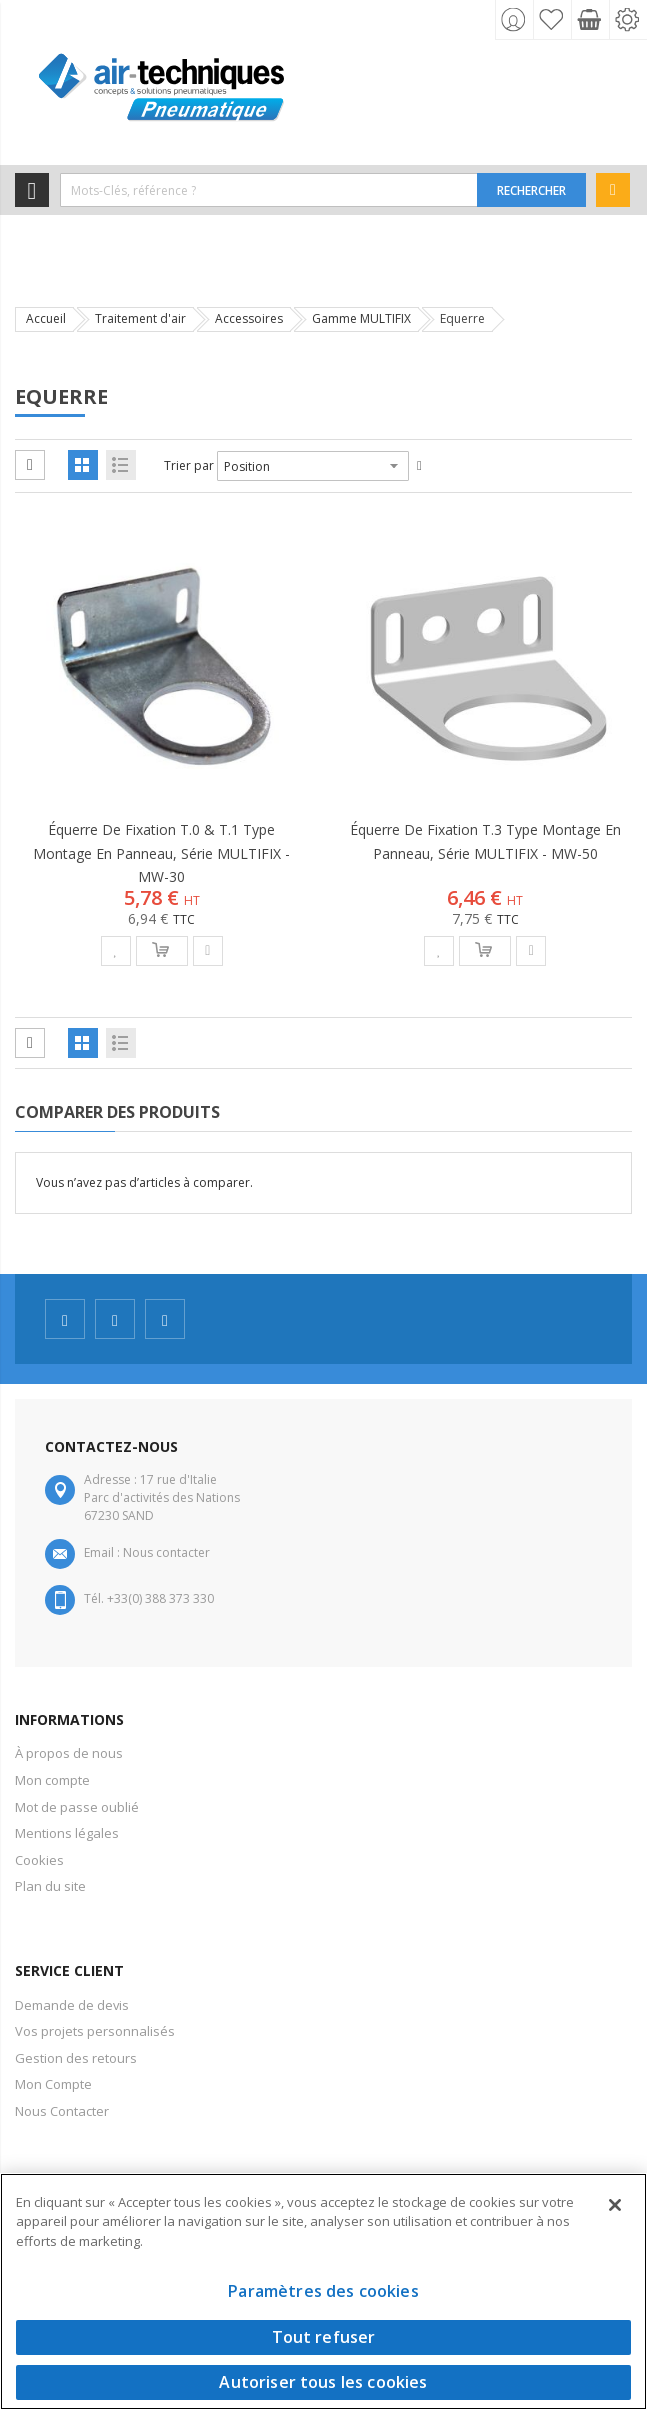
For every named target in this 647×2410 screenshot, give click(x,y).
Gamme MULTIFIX (361, 318)
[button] (116, 951)
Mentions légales (67, 1833)
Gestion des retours (76, 2058)
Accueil (46, 318)
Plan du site (50, 1886)
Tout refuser (324, 2337)
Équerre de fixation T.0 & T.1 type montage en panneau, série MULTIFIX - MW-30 (161, 852)
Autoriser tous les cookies (323, 2382)
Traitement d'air (140, 318)
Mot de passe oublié (77, 1807)
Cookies (39, 1860)
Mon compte (52, 1780)
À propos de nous (69, 1753)
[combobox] (269, 190)
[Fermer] (615, 2205)
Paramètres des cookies (323, 2291)
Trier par (189, 465)
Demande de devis (72, 2005)
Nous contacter (166, 1552)
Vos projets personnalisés (95, 2031)
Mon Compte (53, 2084)
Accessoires (249, 318)
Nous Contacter (62, 2111)
